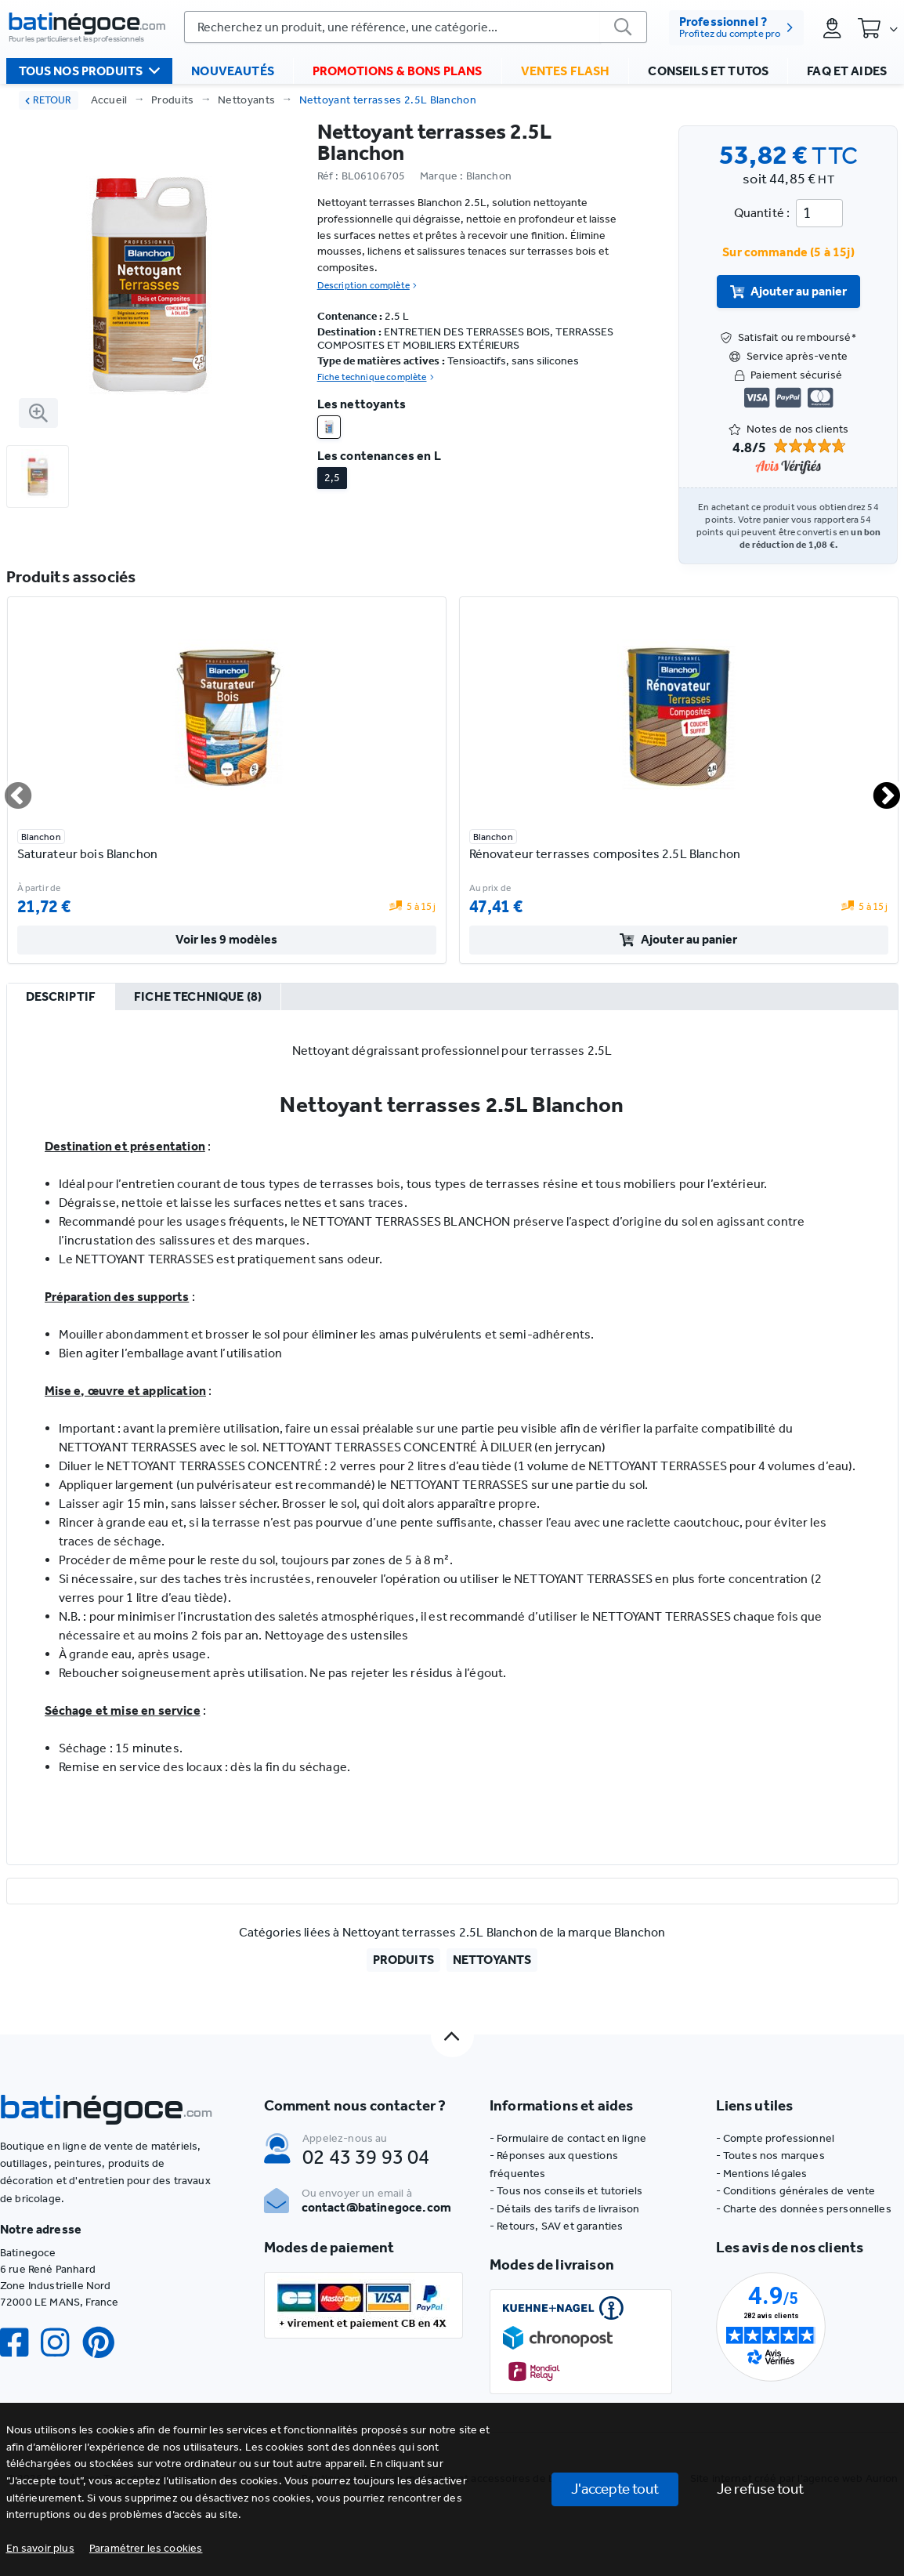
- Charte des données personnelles (803, 2209)
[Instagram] (61, 2343)
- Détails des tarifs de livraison (564, 2209)
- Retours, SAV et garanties (556, 2226)
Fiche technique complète (375, 376)
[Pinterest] (105, 2343)
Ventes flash (565, 70)
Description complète (367, 285)
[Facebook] (20, 2343)
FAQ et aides (847, 70)
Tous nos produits (90, 70)
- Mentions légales (762, 2173)
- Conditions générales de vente (796, 2190)
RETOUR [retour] (48, 100)
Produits (172, 100)
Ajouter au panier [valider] (789, 291)
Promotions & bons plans (398, 70)
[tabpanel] (452, 1437)
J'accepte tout (615, 2489)
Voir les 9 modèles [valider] (226, 939)
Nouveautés (232, 70)
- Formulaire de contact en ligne (568, 2138)
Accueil (109, 100)
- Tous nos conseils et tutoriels (566, 2190)
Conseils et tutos (708, 70)
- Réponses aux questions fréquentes (554, 2164)
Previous (8, 789)
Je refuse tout (760, 2489)
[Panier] (877, 27)
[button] (146, 2548)
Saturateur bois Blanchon (87, 853)
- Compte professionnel (775, 2138)
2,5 (332, 477)
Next (877, 789)
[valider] (623, 27)
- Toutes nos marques (770, 2155)
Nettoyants (246, 100)
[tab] (61, 998)
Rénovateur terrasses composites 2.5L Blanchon (604, 853)
